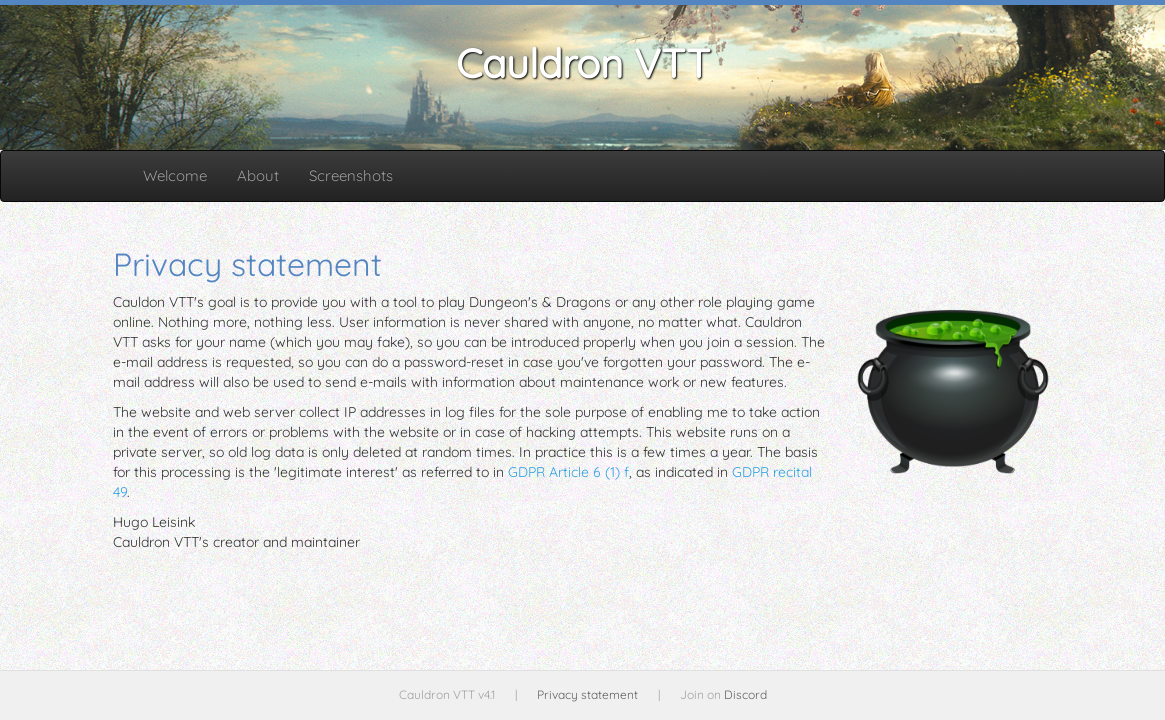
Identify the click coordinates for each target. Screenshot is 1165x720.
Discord (745, 694)
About (258, 175)
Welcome (175, 175)
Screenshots (351, 175)
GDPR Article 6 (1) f (568, 472)
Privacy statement (587, 694)
